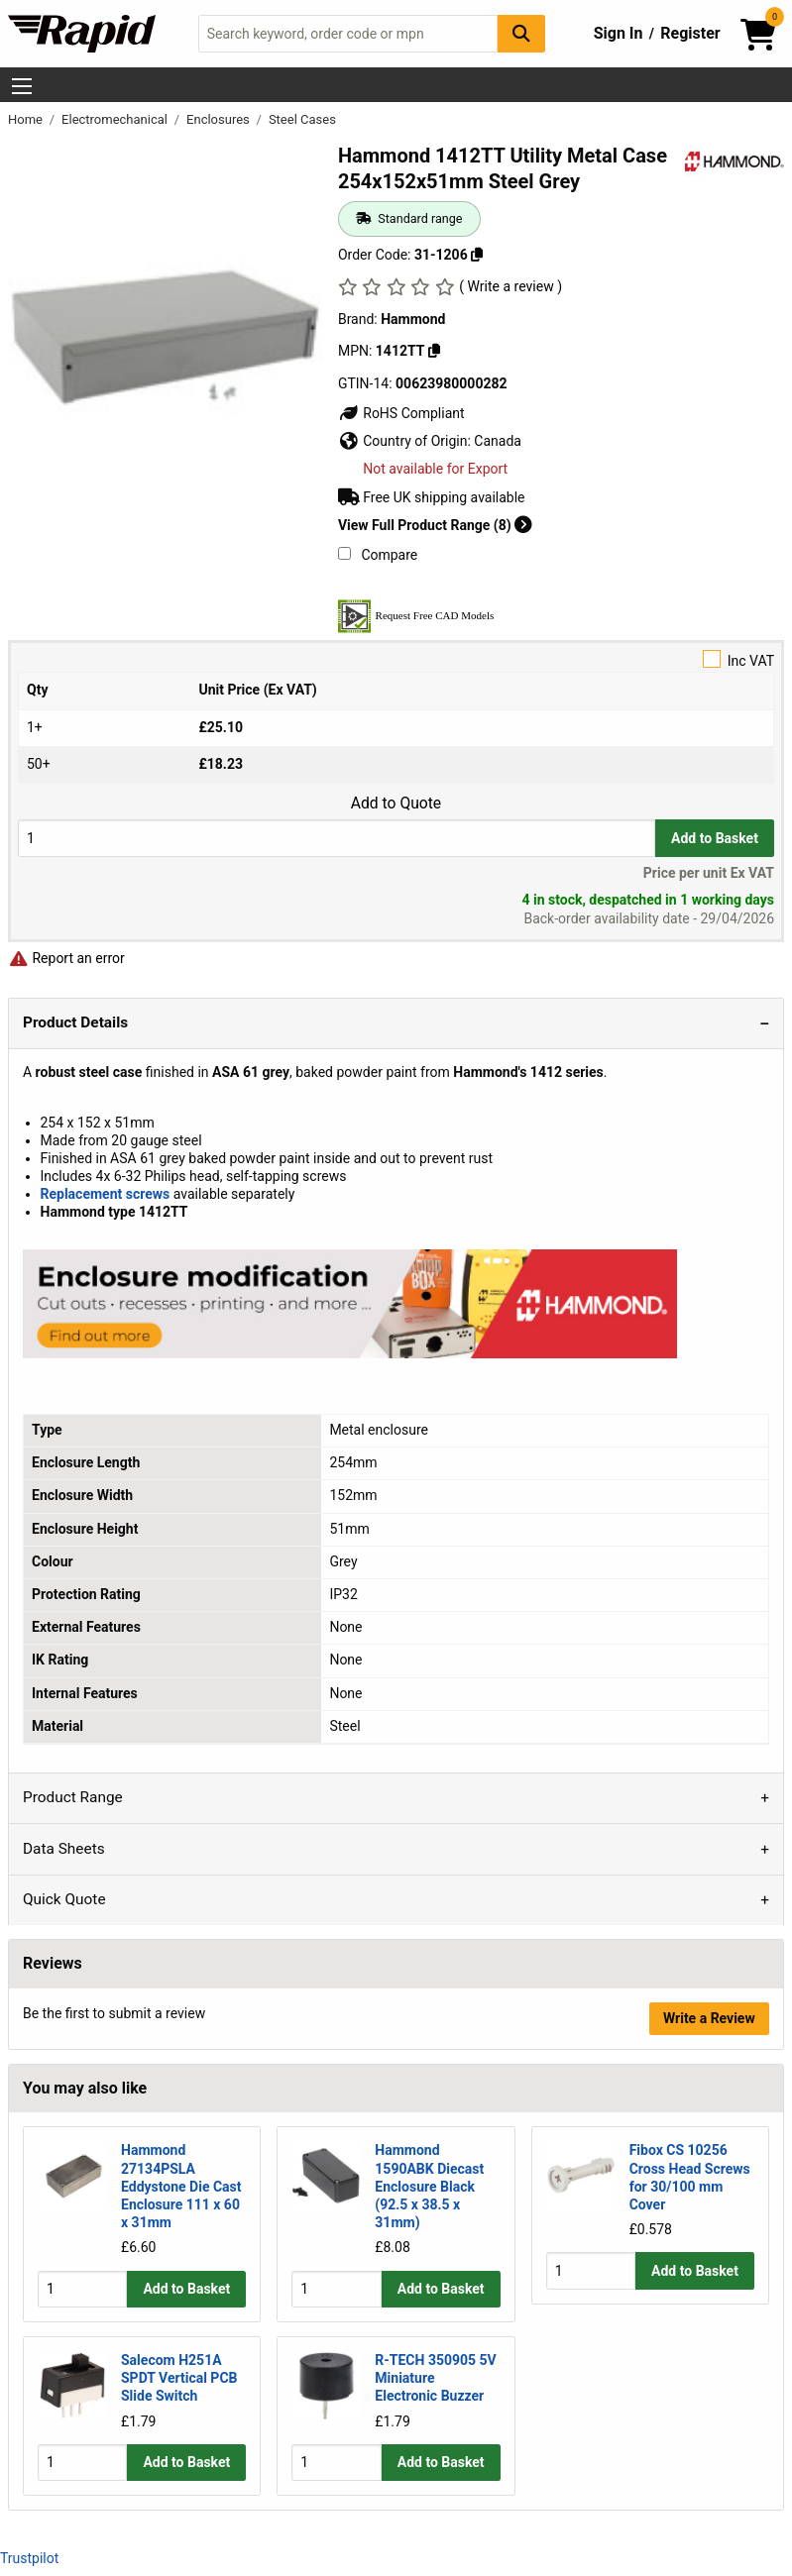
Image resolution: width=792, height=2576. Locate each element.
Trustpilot (29, 2558)
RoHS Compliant (401, 413)
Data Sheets (64, 1849)
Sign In (618, 33)
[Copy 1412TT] (434, 351)
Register (690, 33)
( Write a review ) (510, 286)
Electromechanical (115, 119)
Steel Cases (302, 119)
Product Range (73, 1797)
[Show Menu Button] (22, 86)
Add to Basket (714, 838)
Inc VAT (396, 659)
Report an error (66, 958)
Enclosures (219, 119)
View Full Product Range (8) (435, 525)
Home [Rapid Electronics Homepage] (27, 119)
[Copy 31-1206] (477, 255)
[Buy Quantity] (336, 837)
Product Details (75, 1022)
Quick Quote (64, 1899)
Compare (377, 555)
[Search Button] (521, 33)
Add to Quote (396, 803)
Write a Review (709, 2018)
